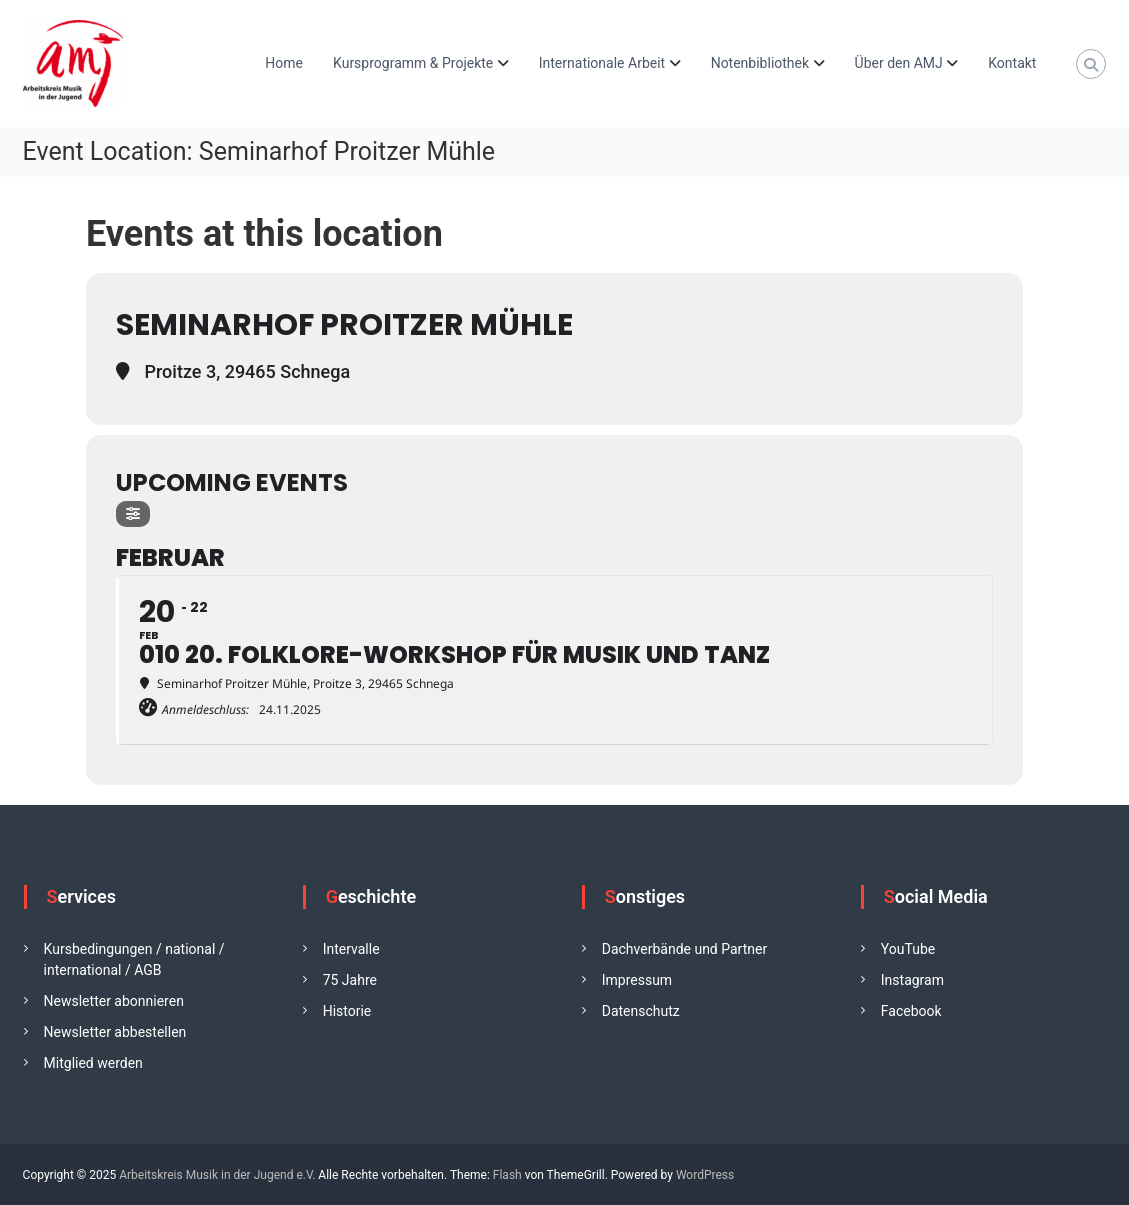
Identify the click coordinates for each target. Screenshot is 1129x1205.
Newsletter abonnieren (114, 1001)
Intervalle (351, 949)
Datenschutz (641, 1011)
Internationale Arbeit (602, 63)
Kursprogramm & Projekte (413, 63)
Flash (507, 1175)
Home (284, 63)
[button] (44, 1161)
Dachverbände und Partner (684, 949)
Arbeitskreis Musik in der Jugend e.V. (217, 1175)
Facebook (911, 1011)
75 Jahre (350, 980)
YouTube (908, 949)
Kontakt (1012, 63)
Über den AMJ (899, 63)
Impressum (637, 980)
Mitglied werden (93, 1063)
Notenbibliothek (760, 63)
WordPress (705, 1175)
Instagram (912, 980)
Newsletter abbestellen (115, 1032)
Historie (347, 1011)
